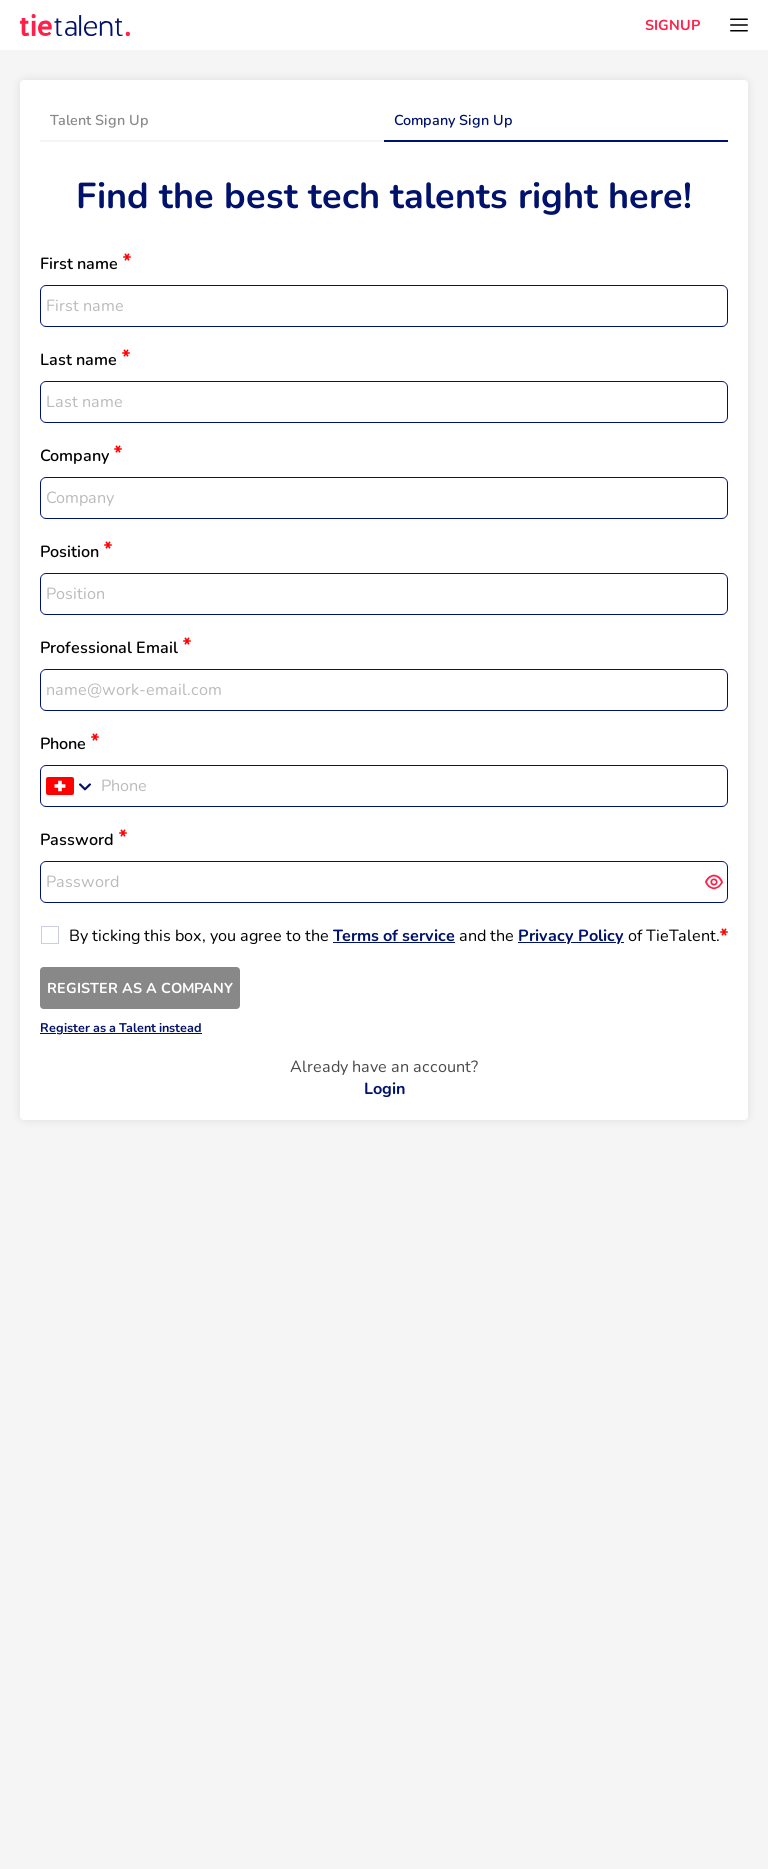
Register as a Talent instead (121, 1027)
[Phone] (411, 786)
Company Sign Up (453, 120)
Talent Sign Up (99, 120)
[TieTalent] (75, 25)
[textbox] (384, 306)
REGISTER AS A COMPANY (140, 988)
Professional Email (109, 648)
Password (77, 840)
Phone (63, 744)
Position (69, 552)
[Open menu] (739, 25)
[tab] (212, 121)
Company (74, 456)
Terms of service (394, 936)
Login (384, 1089)
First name (79, 264)
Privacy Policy (571, 936)
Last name (78, 360)
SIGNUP (672, 25)
